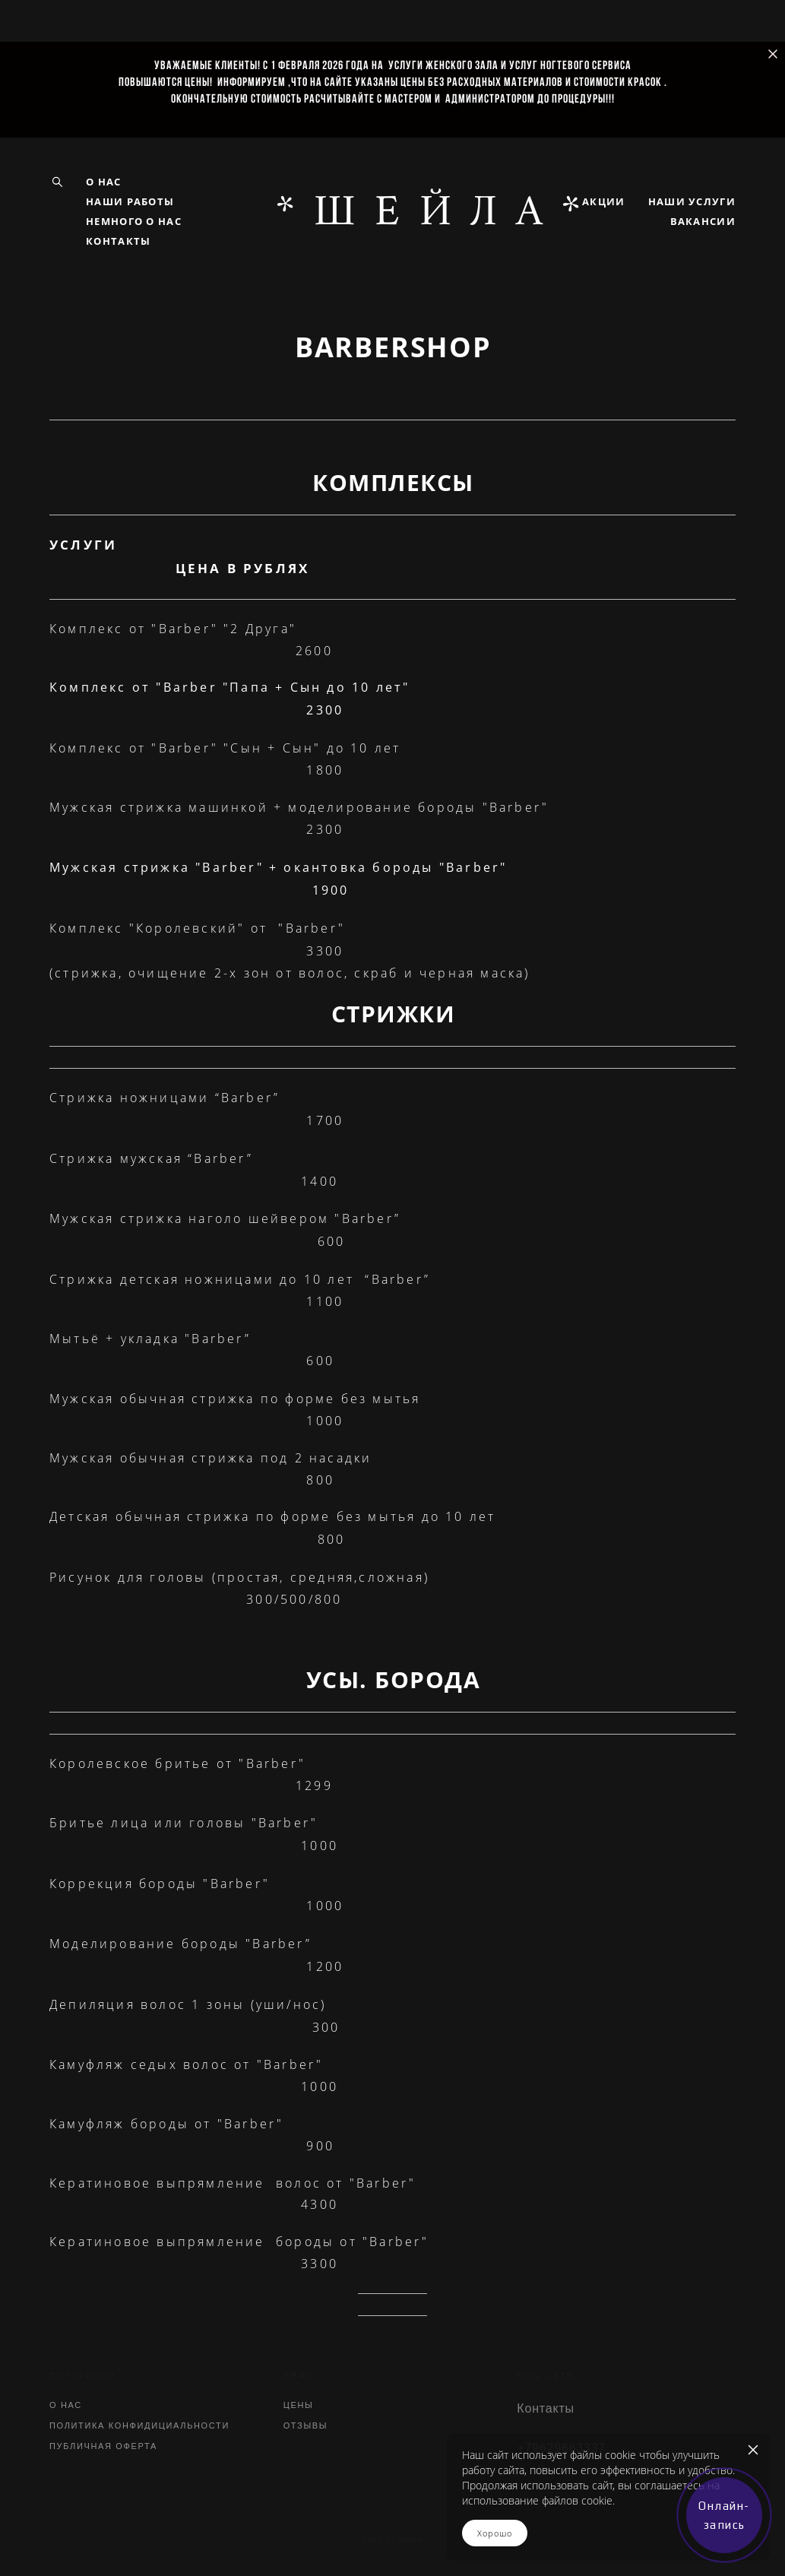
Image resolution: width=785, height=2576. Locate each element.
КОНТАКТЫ (118, 241)
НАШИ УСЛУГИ (692, 201)
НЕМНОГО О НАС (134, 221)
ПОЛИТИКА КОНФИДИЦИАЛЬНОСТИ (139, 2425)
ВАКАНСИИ (703, 221)
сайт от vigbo (392, 2539)
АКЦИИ (603, 201)
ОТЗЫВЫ (305, 2425)
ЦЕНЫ (298, 2405)
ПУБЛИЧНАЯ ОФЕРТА (103, 2446)
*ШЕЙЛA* (392, 211)
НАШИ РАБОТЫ (130, 201)
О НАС (104, 182)
